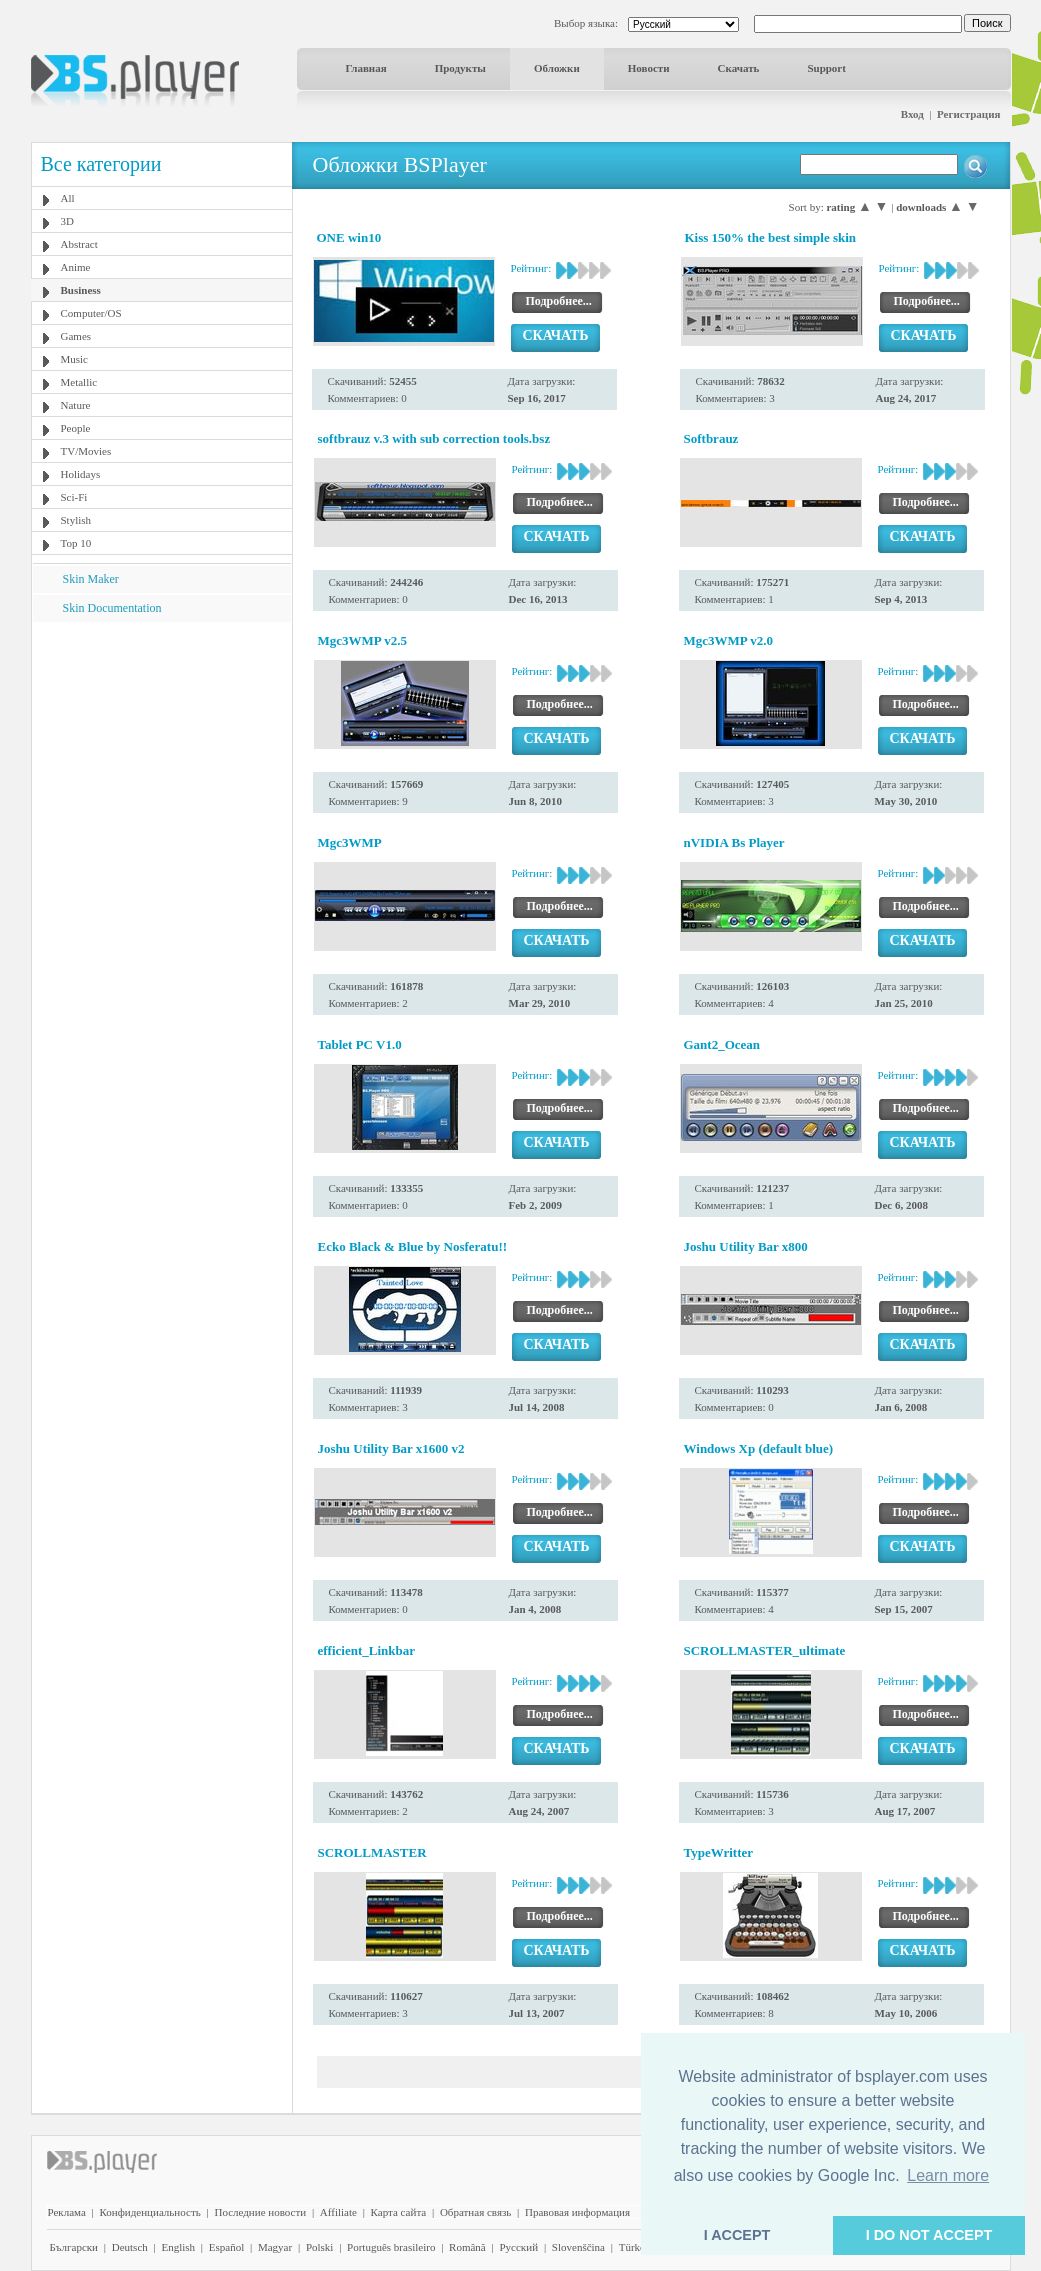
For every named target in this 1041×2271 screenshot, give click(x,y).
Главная (366, 68)
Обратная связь (475, 2212)
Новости (649, 68)
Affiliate (338, 2212)
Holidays (81, 474)
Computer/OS (91, 313)
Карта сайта (399, 2212)
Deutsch (130, 2247)
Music (75, 359)
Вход (912, 114)
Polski (320, 2247)
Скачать (739, 68)
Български (74, 2247)
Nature (76, 405)
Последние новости (260, 2212)
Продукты (460, 68)
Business (81, 290)
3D (67, 221)
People (76, 428)
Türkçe (634, 2247)
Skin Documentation (112, 608)
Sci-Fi (74, 497)
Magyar (275, 2247)
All (68, 198)
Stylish (76, 520)
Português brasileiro (391, 2247)
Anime (76, 267)
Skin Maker (91, 579)
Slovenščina (578, 2247)
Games (76, 336)
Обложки (557, 68)
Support (826, 68)
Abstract (79, 244)
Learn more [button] (948, 2175)
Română (467, 2247)
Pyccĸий (518, 2247)
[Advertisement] (161, 747)
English (178, 2247)
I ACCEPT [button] (737, 2235)
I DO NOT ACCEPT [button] (929, 2235)
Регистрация (968, 114)
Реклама (67, 2212)
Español (226, 2247)
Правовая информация (577, 2212)
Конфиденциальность (150, 2212)
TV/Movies (86, 451)
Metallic (79, 382)
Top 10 (76, 543)
